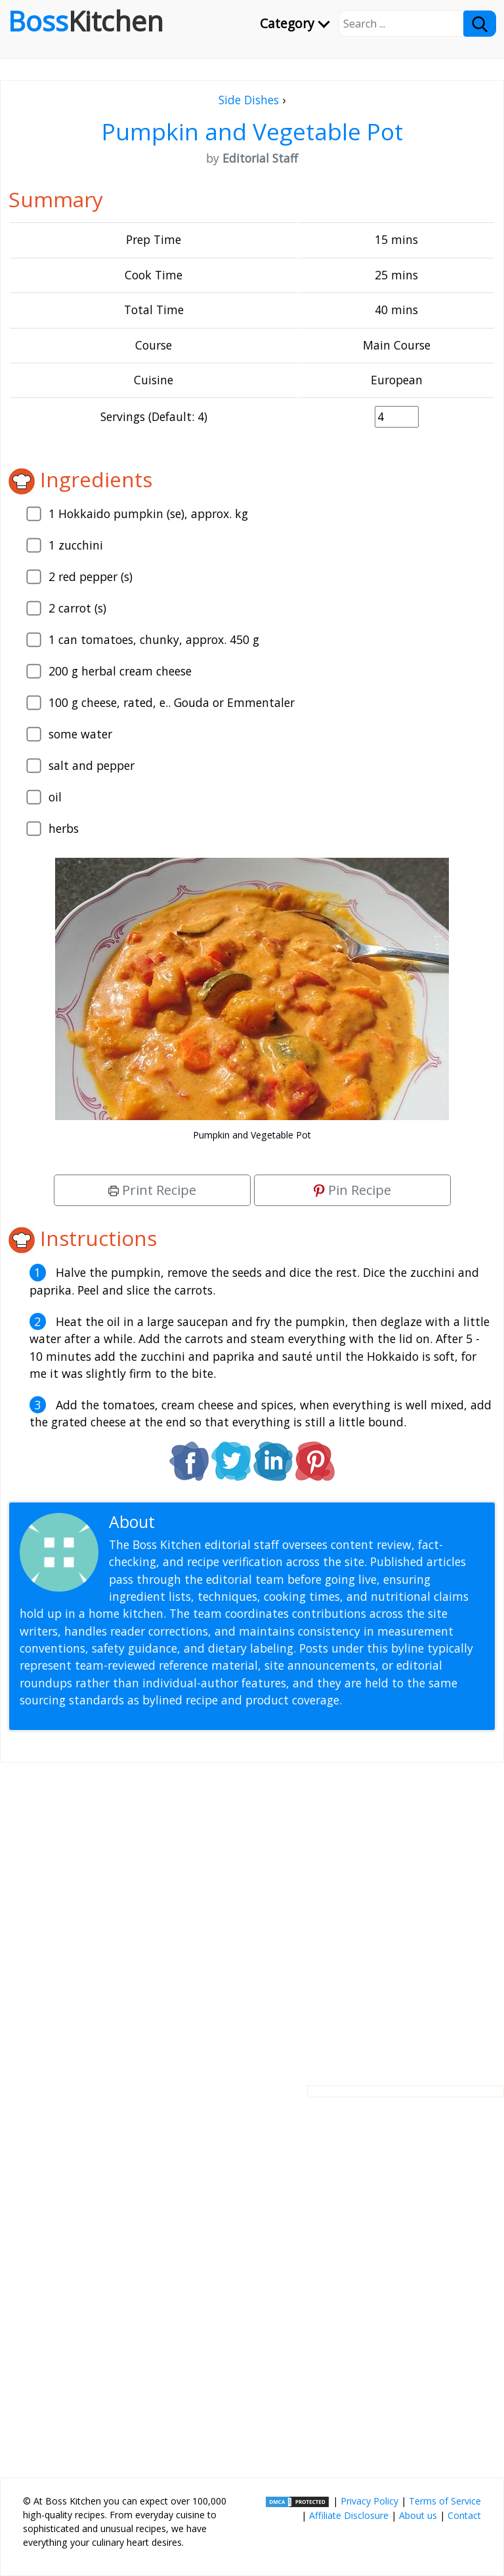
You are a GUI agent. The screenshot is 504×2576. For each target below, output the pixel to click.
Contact (464, 2515)
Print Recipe (152, 1190)
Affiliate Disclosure (348, 2515)
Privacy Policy (369, 2501)
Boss (85, 21)
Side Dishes (249, 100)
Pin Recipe (352, 1190)
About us (418, 2515)
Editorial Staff (210, 1522)
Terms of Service (445, 2501)
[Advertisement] (252, 1913)
